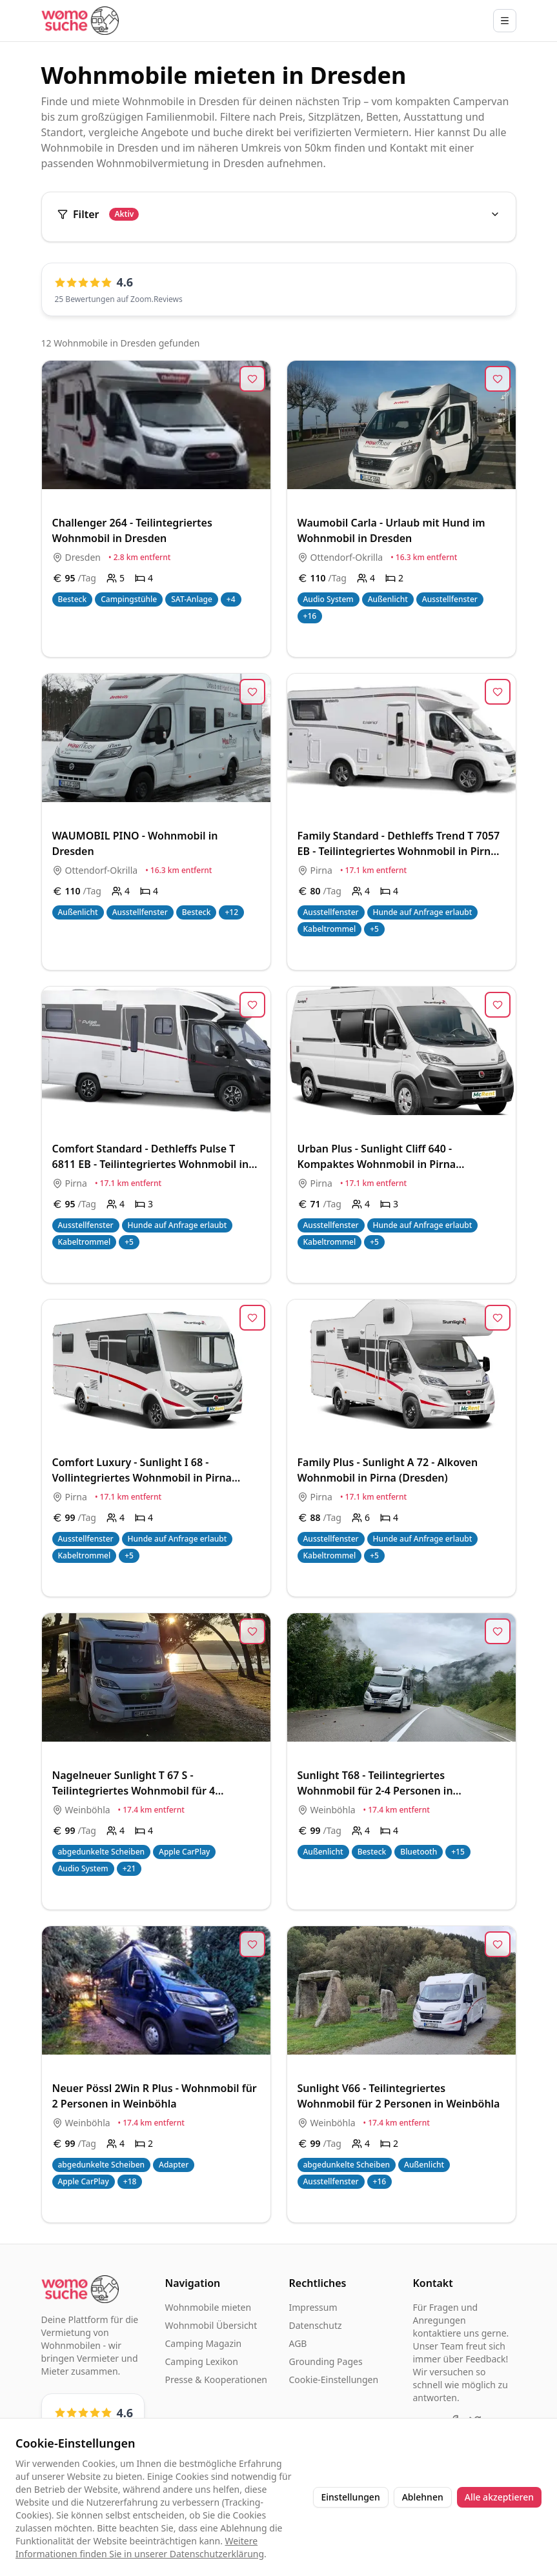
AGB (298, 2343)
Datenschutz (315, 2325)
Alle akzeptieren (499, 2497)
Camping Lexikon (201, 2361)
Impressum (313, 2307)
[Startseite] (80, 20)
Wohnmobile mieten (208, 2307)
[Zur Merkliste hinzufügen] (252, 379)
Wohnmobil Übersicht (211, 2325)
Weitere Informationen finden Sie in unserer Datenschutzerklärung (139, 2547)
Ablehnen (422, 2497)
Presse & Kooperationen (216, 2379)
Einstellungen (350, 2497)
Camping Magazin (203, 2343)
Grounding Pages (326, 2361)
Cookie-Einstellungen (334, 2379)
